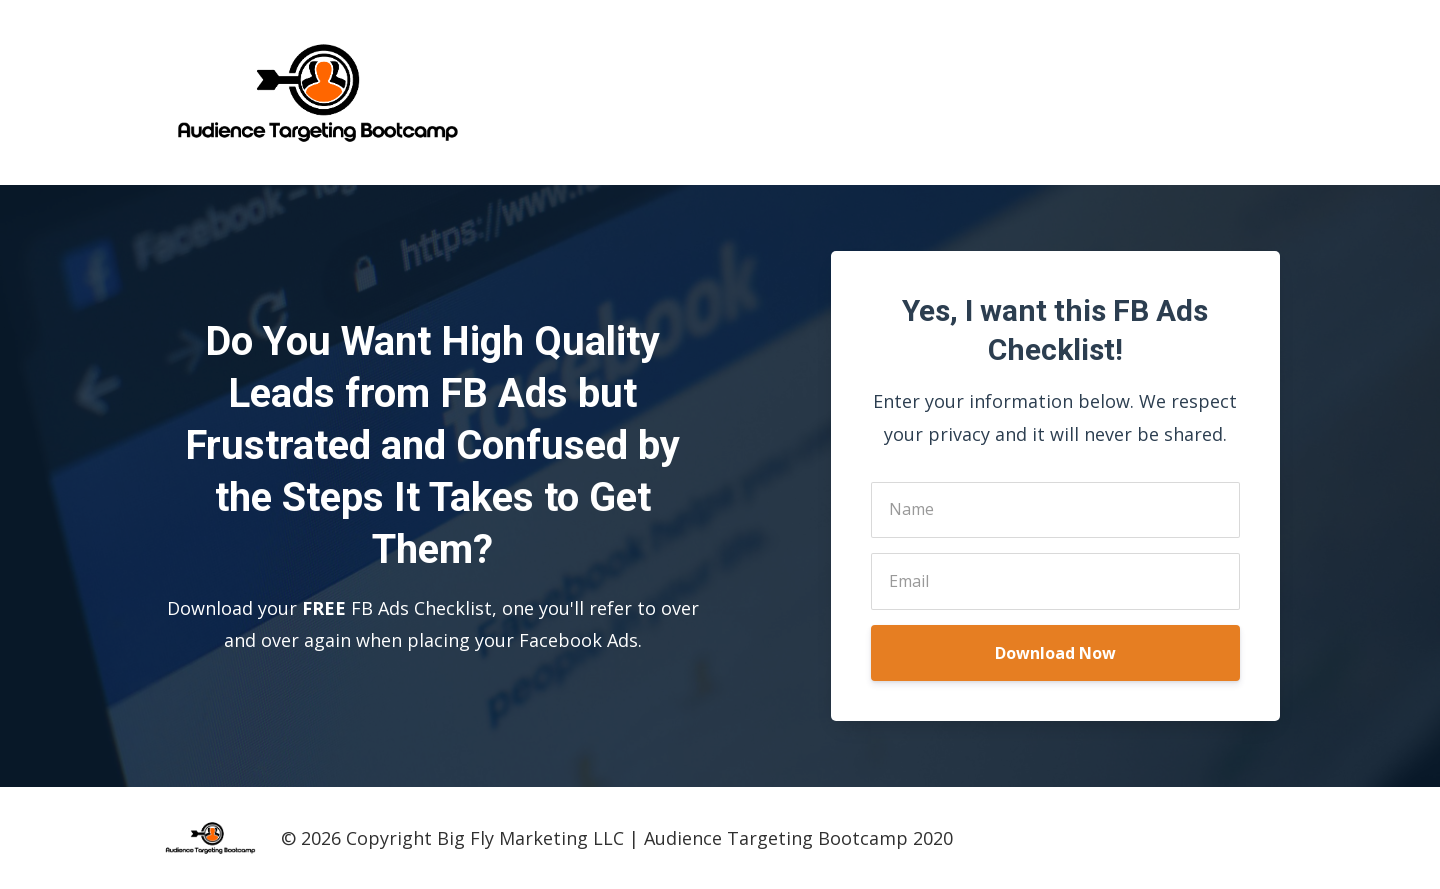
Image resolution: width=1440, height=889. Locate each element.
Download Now (1055, 653)
